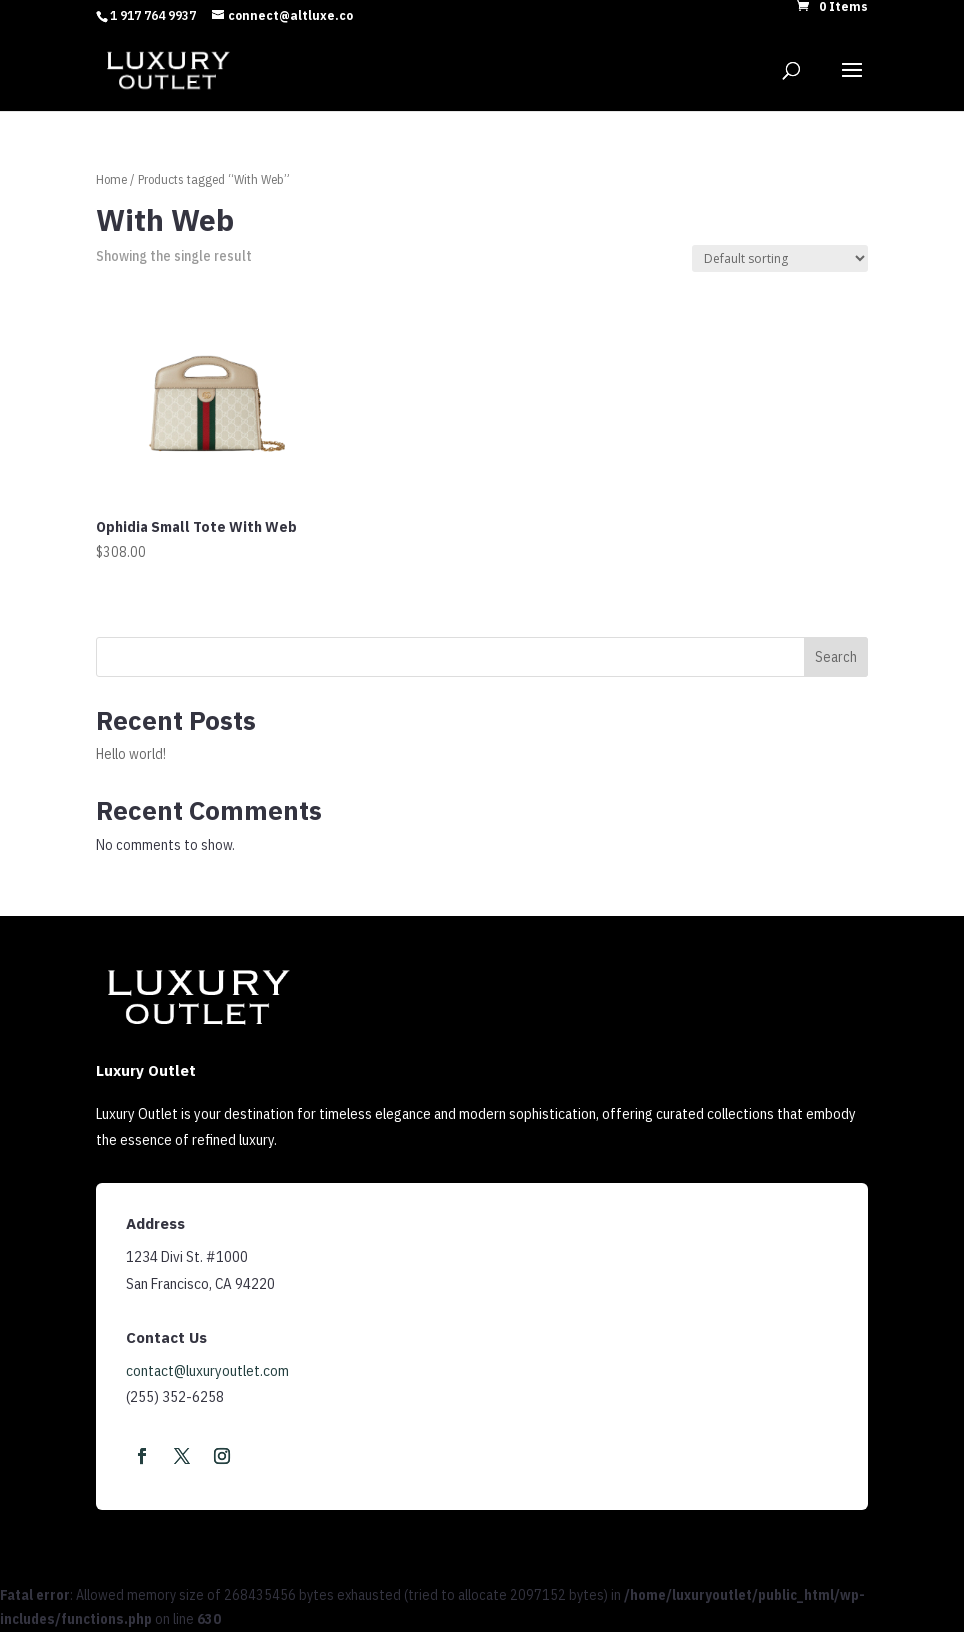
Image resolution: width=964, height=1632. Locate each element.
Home (111, 179)
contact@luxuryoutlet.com (207, 1370)
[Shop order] (780, 258)
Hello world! (131, 754)
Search (836, 657)
